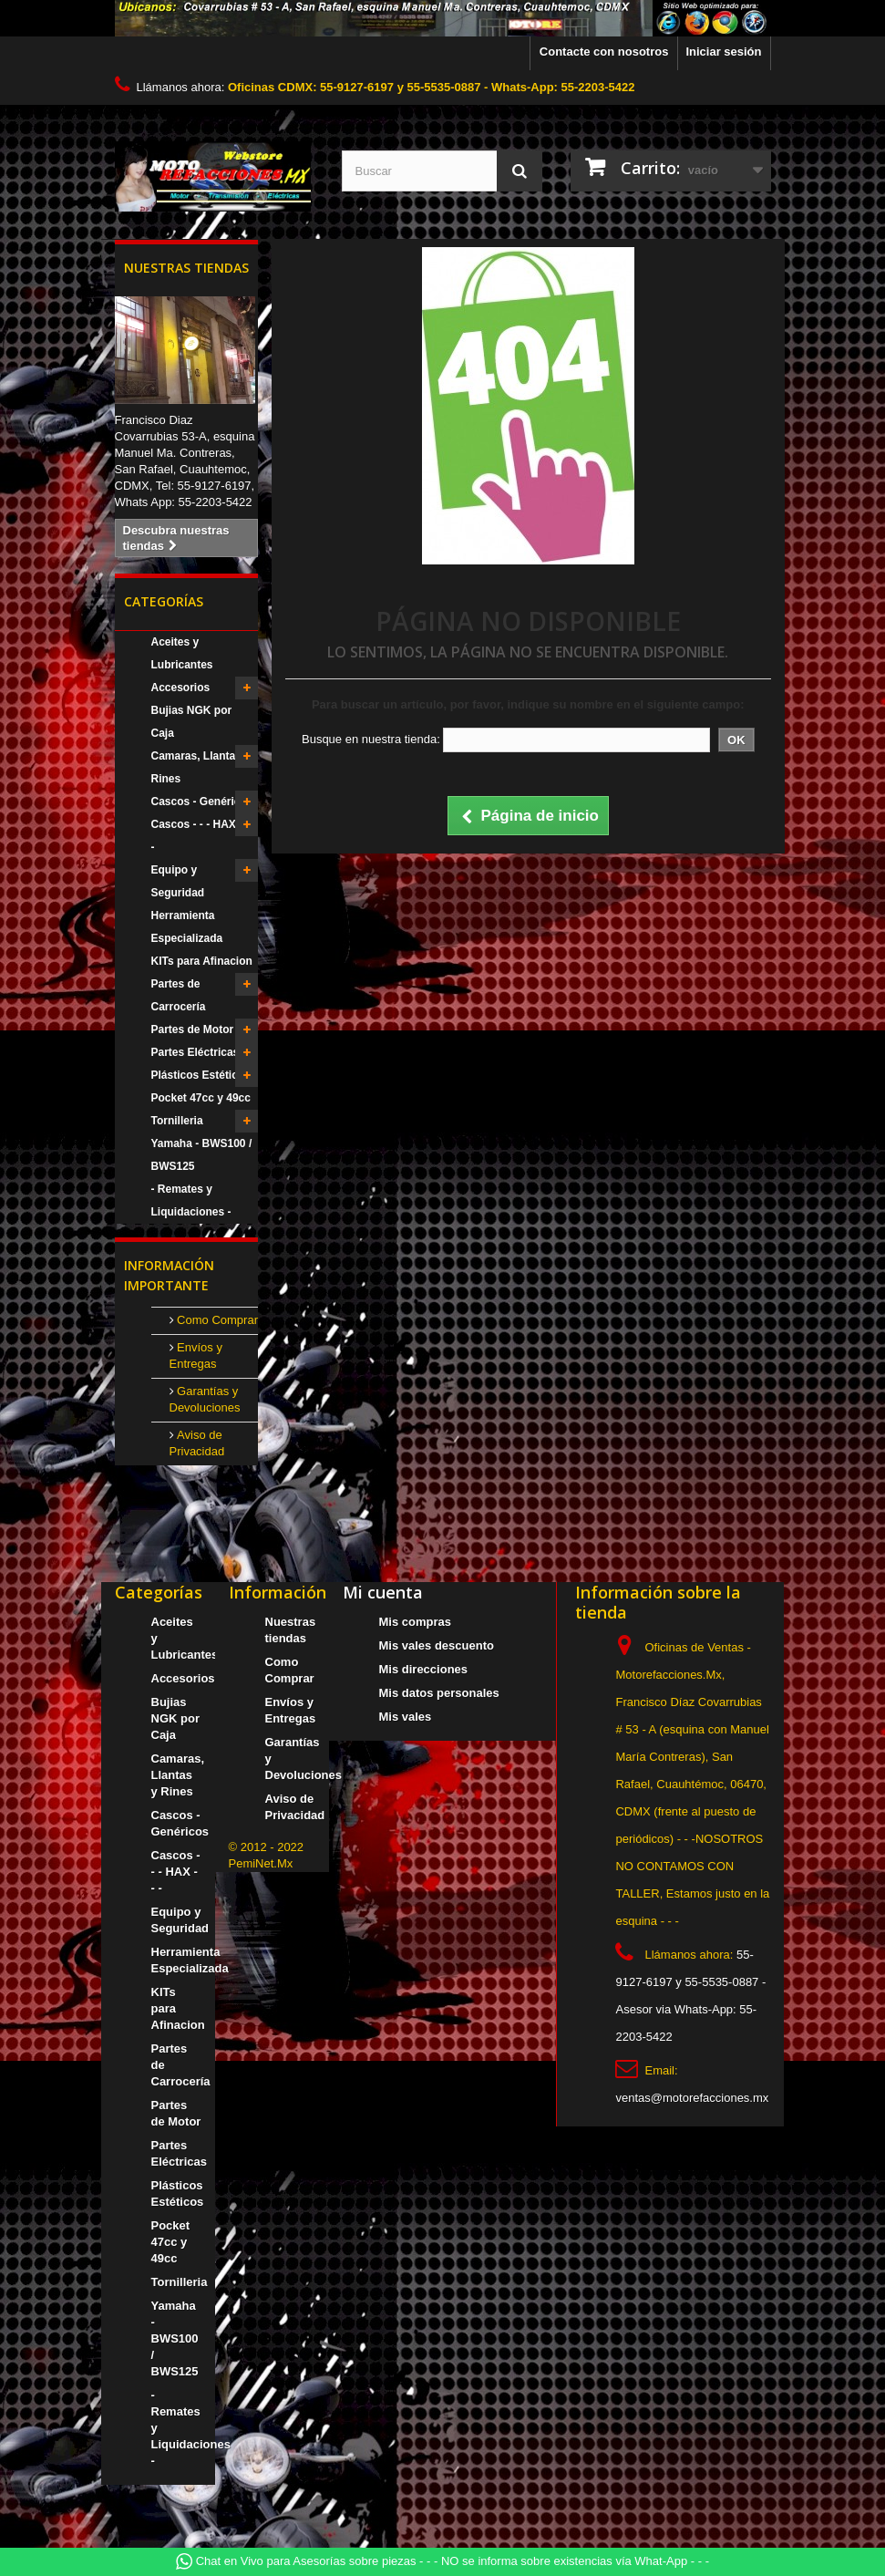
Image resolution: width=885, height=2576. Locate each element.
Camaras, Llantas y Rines (201, 767)
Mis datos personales (439, 1693)
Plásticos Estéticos (201, 1075)
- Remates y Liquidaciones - (191, 1200)
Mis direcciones (423, 1669)
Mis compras (415, 1622)
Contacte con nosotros (604, 51)
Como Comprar (216, 1320)
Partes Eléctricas (195, 1052)
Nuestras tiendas (186, 267)
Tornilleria (177, 1120)
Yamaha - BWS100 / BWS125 (201, 1155)
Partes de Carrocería (178, 995)
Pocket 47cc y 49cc (201, 1097)
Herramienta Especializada (187, 927)
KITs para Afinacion (201, 961)
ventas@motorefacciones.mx (691, 2098)
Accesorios (181, 687)
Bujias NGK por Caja (191, 722)
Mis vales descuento (436, 1645)
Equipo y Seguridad (178, 881)
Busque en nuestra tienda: (371, 739)
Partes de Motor (192, 1029)
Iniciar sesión (723, 51)
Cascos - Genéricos (202, 801)
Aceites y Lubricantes (182, 653)
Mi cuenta (383, 1592)
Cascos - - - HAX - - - (200, 835)
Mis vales (405, 1716)
